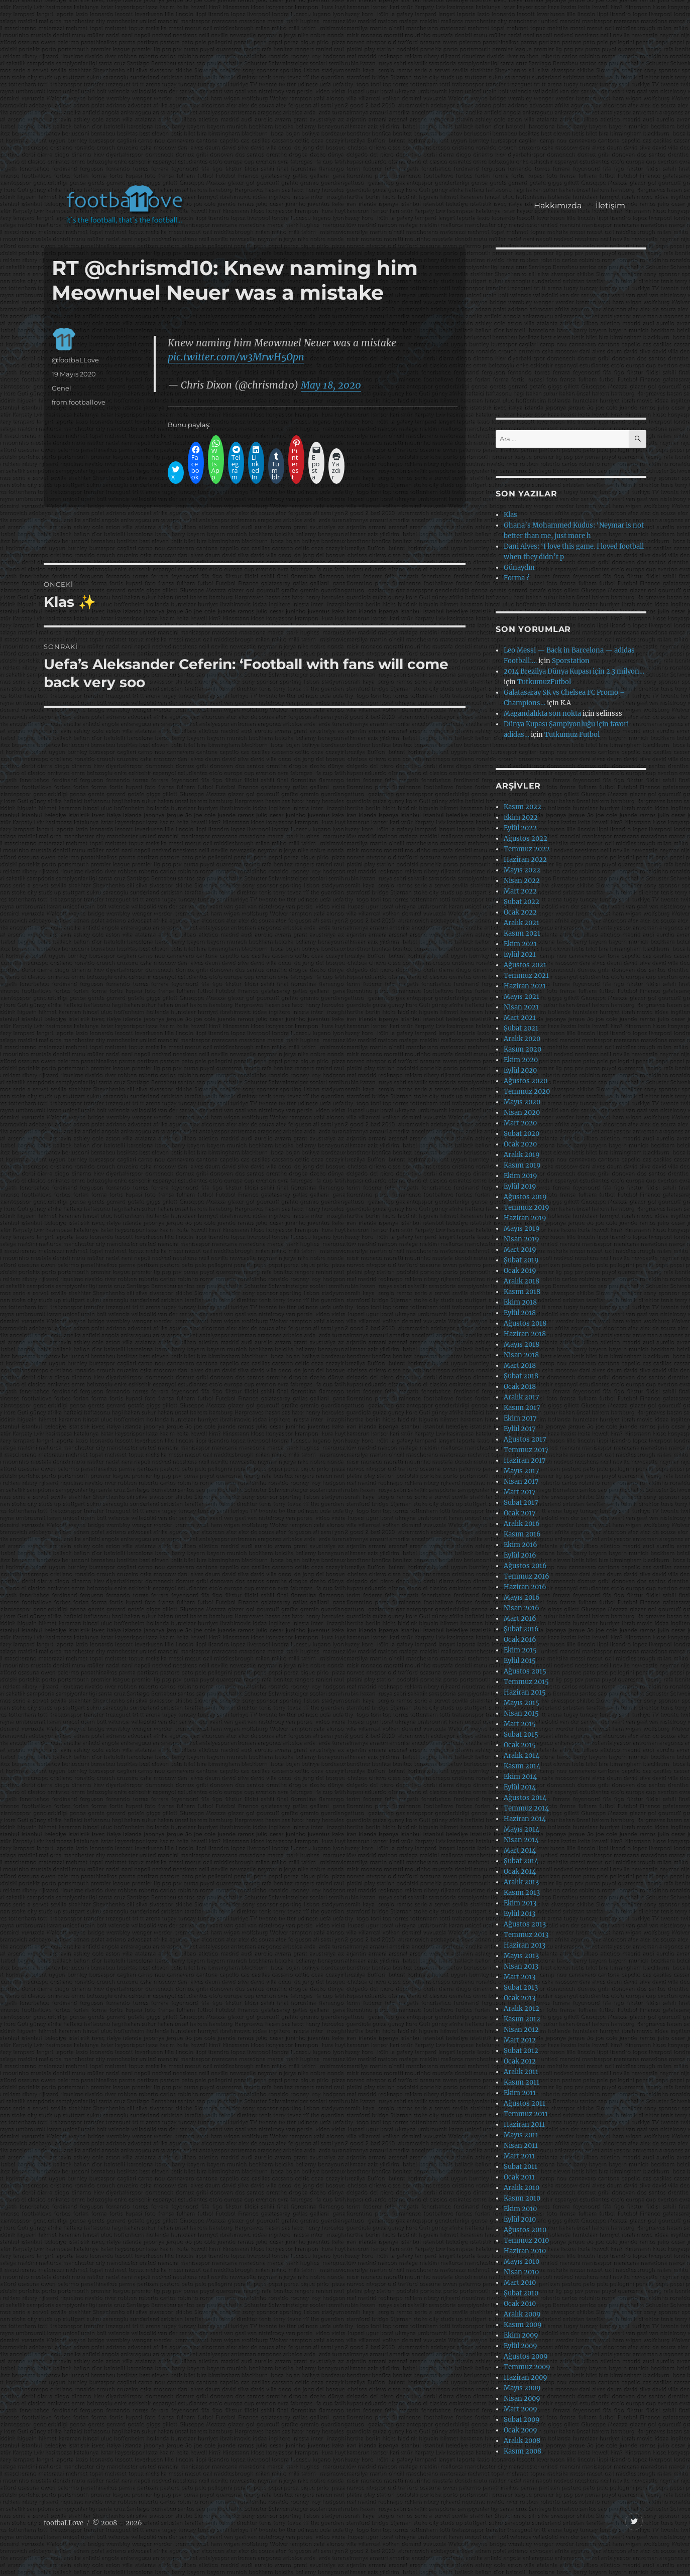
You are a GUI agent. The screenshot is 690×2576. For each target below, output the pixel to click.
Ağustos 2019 (525, 1197)
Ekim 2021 (520, 944)
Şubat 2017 (521, 1502)
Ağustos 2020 (525, 1081)
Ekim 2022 (521, 817)
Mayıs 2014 (521, 1829)
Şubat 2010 (521, 2293)
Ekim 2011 (520, 2093)
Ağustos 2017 (525, 1439)
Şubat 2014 (521, 1861)
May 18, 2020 (331, 385)
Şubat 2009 (522, 2419)
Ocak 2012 (520, 2061)
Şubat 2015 (521, 1734)
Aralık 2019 (522, 1154)
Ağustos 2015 (525, 1671)
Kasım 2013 (522, 1892)
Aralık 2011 (521, 2072)
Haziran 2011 (524, 2124)
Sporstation (571, 661)
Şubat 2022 (521, 901)
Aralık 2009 (522, 2314)
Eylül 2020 (520, 1070)
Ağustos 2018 (525, 1323)
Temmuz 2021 (526, 975)
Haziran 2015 (525, 1692)
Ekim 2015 (520, 1650)
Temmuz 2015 (526, 1682)
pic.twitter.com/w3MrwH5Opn (236, 357)
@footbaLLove (75, 360)
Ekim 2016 (520, 1544)
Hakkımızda (558, 205)
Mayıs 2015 (521, 1703)
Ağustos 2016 (525, 1566)
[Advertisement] (347, 97)
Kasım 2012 (522, 2019)
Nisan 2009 (522, 2398)
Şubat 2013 (521, 1987)
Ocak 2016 (520, 1639)
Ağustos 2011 (524, 2103)
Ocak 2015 (520, 1745)
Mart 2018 (520, 1365)
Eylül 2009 (520, 2346)
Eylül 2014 (520, 1787)
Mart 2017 (520, 1492)
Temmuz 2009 (527, 2367)
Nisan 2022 (522, 880)
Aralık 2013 (521, 1882)
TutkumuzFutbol (544, 682)
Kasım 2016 (522, 1534)
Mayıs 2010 (521, 2261)
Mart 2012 (520, 2040)
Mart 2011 (519, 2156)
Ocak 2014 (520, 1871)
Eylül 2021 (520, 954)
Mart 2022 (520, 891)
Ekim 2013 (520, 1903)
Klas (510, 514)
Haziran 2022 (525, 859)
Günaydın (519, 567)
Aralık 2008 (522, 2440)
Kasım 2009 (523, 2325)
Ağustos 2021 (525, 965)
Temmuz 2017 (526, 1450)
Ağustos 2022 (525, 838)
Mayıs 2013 (521, 1956)
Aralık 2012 (521, 2008)
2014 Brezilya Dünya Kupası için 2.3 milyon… (574, 671)
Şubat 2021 (521, 1028)
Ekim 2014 (520, 1776)
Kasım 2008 (522, 2451)
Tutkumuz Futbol (572, 734)
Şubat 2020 (521, 1133)
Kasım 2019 (522, 1165)
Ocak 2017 (520, 1513)
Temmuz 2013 (526, 1934)
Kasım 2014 (522, 1766)
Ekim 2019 (520, 1176)
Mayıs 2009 (522, 2388)
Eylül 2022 (520, 828)
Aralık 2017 (521, 1397)
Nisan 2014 (521, 1840)
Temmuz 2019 (526, 1207)
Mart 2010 (520, 2282)
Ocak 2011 (519, 2177)
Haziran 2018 (525, 1334)
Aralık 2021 (521, 923)
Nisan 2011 (521, 2145)
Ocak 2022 (520, 912)
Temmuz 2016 (526, 1576)
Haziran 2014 (525, 1819)
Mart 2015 (520, 1724)
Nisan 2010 (521, 2272)
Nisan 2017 (521, 1481)
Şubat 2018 (521, 1376)
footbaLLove (63, 2523)
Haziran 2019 (525, 1218)
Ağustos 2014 (525, 1797)
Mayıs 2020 (522, 1102)
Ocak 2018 (520, 1386)
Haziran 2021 (525, 986)
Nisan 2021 (521, 1007)
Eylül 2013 (519, 1913)
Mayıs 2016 (522, 1597)
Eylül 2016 (520, 1555)
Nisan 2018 (521, 1355)
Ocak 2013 (519, 1998)
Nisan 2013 (521, 1966)
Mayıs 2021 (521, 996)
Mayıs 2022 (522, 870)
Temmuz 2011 (526, 2114)
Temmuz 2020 (527, 1091)
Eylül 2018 (520, 1313)
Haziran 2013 (524, 1945)
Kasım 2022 (522, 807)
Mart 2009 (520, 2409)
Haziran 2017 (525, 1460)
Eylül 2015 (520, 1660)
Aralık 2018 (521, 1281)
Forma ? (516, 578)
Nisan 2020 (522, 1112)
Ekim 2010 (520, 2209)
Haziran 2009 (525, 2377)
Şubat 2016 (521, 1629)
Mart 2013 (519, 1977)
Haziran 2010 (525, 2251)
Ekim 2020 (521, 1060)
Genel (61, 388)
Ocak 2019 (520, 1270)
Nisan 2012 (521, 2029)
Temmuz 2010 (526, 2240)
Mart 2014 (520, 1850)
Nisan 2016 (521, 1608)
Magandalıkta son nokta (542, 713)
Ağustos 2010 (525, 2230)
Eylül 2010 (520, 2219)
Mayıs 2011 (521, 2135)
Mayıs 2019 (522, 1228)
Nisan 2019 (521, 1239)
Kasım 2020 (522, 1049)
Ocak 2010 (520, 2303)
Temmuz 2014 (526, 1808)
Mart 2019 (520, 1249)
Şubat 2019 (521, 1260)
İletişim (610, 205)
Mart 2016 (520, 1618)
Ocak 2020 (520, 1144)
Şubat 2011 (520, 2166)
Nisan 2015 (521, 1713)
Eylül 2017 (520, 1429)
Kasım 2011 (521, 2082)
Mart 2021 (520, 1017)
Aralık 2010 (521, 2187)
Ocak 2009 (520, 2430)
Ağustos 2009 (526, 2356)
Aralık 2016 (522, 1523)
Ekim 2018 (520, 1302)
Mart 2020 (520, 1123)
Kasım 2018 (522, 1291)
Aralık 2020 (522, 1039)
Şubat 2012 (521, 2050)
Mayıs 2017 (521, 1471)
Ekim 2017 (520, 1418)
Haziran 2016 (525, 1587)
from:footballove (78, 402)
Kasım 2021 (522, 933)
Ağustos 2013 (525, 1924)
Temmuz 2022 (527, 849)
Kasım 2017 (522, 1407)
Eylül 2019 (520, 1186)
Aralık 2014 (521, 1755)
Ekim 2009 (521, 2335)
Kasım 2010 (522, 2198)
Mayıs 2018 (521, 1344)
